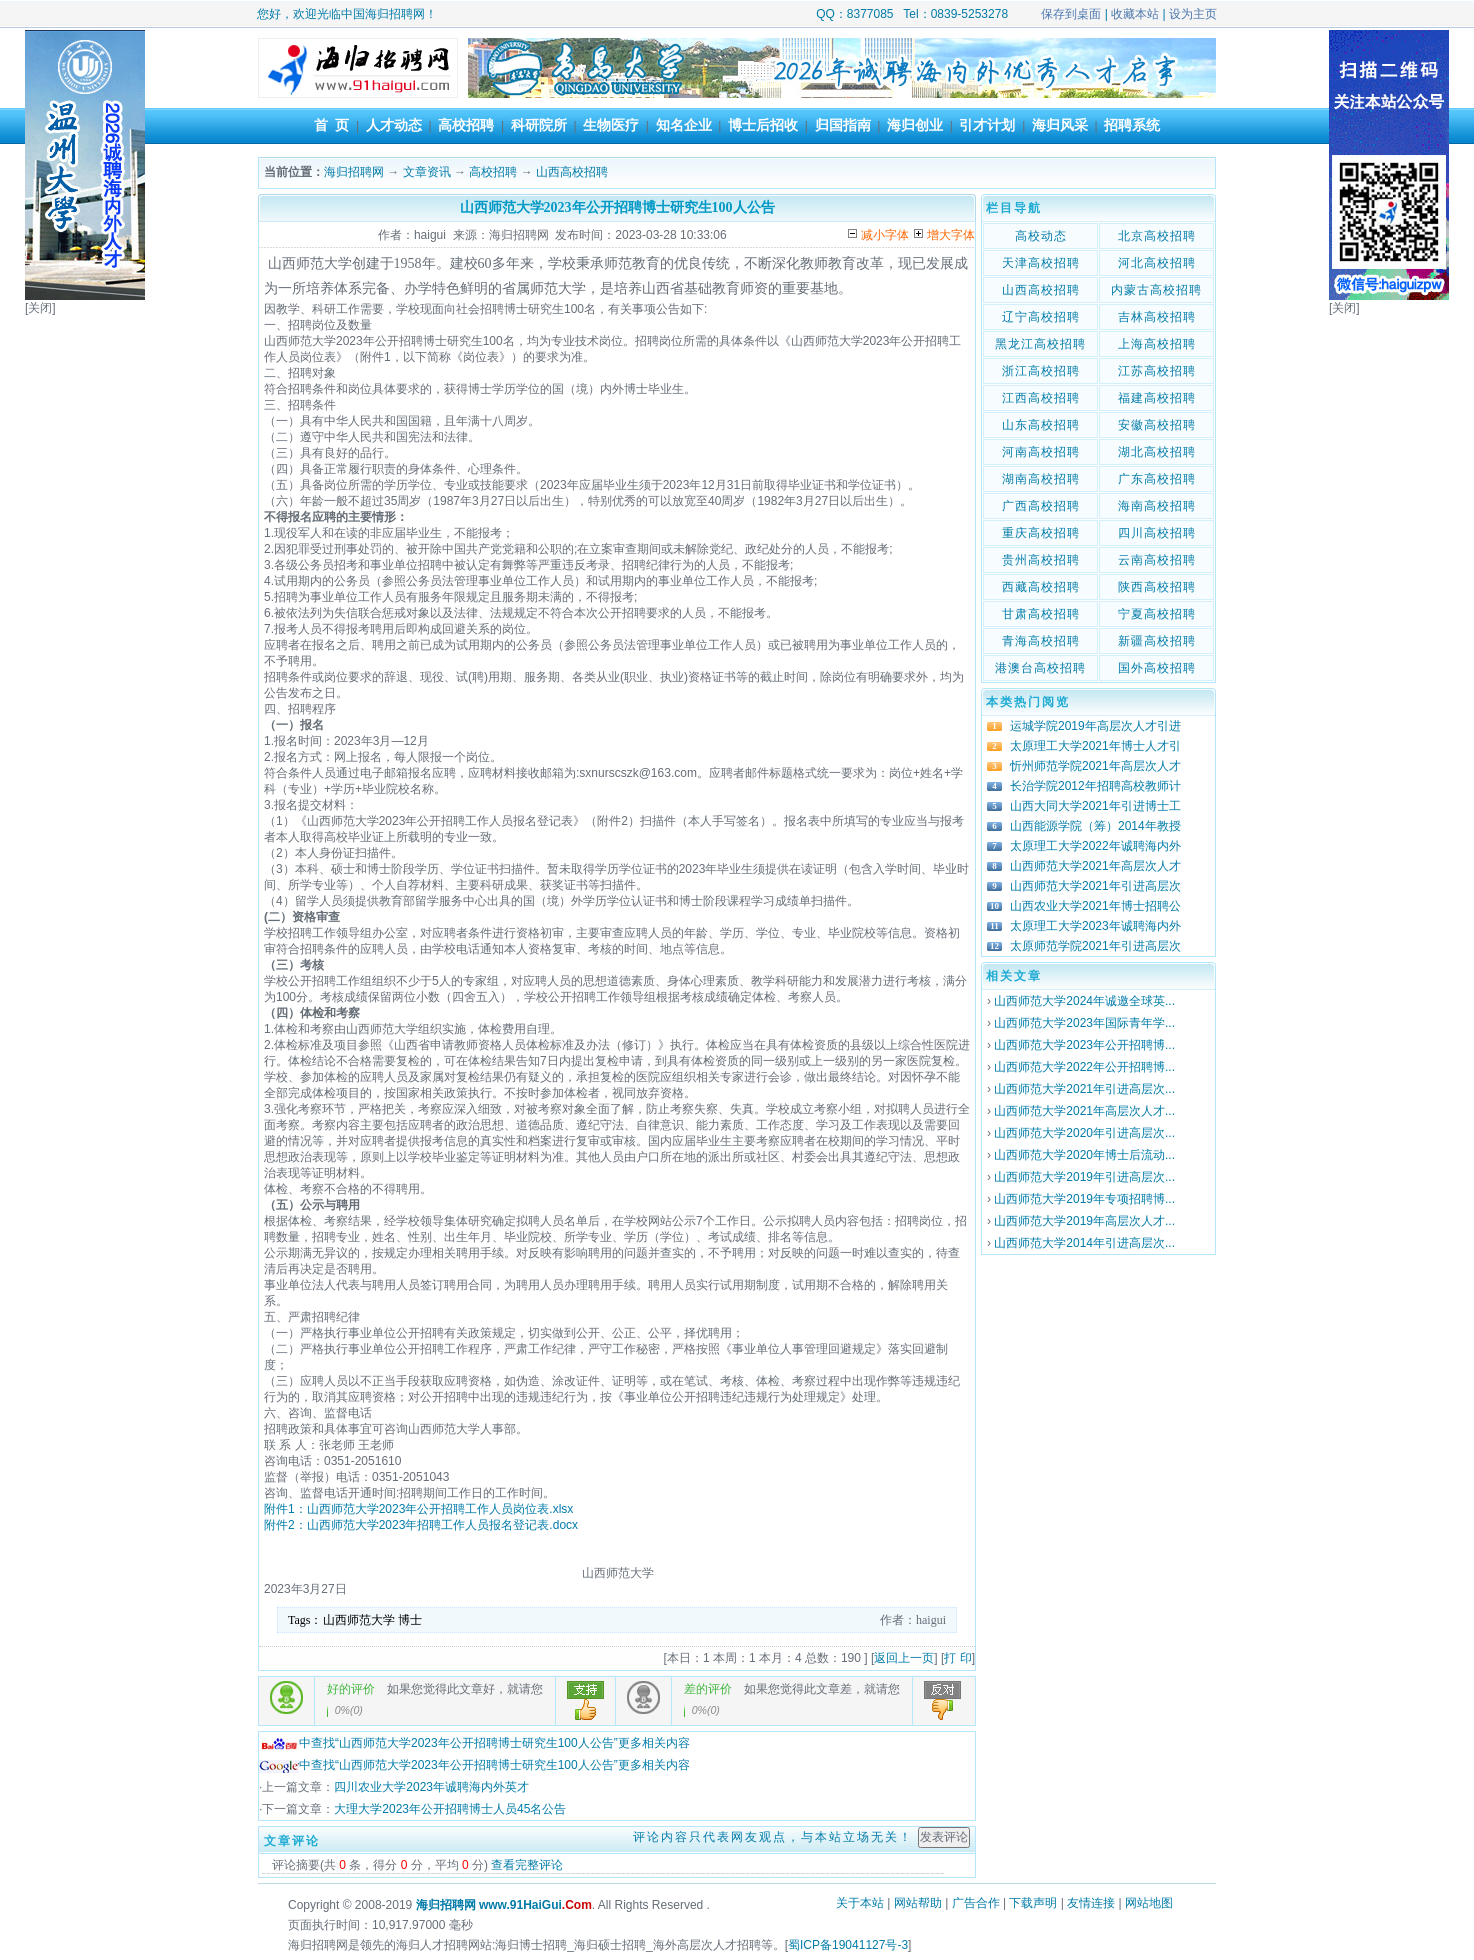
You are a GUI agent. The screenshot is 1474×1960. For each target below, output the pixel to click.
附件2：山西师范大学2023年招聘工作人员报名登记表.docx (421, 1525)
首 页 (332, 125)
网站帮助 (918, 1903)
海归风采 (1060, 125)
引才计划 (987, 125)
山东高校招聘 (1041, 425)
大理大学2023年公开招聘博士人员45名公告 (450, 1809)
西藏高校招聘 (1041, 587)
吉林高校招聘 (1157, 317)
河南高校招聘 (1041, 452)
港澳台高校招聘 (1040, 668)
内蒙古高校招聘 (1156, 290)
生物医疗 (611, 125)
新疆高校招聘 (1157, 641)
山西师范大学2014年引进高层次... (1084, 1243)
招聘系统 (1132, 125)
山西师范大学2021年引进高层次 (1095, 886)
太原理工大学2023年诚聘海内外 (1095, 926)
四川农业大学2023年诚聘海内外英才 (431, 1787)
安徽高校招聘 (1157, 425)
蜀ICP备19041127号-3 (848, 1945)
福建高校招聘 (1157, 398)
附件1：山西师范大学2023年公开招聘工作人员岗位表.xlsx (418, 1509)
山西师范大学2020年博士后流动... (1084, 1155)
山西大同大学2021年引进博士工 (1095, 806)
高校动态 (1041, 236)
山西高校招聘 (572, 172)
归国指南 (843, 125)
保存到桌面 (1071, 14)
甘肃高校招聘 (1041, 614)
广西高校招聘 (1041, 506)
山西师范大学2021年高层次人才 (1095, 866)
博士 (410, 1620)
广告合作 (976, 1903)
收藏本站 (1135, 14)
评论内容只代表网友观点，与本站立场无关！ (773, 1837)
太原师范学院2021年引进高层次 (1095, 946)
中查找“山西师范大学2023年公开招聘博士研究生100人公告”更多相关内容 (474, 1743)
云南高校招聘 (1157, 560)
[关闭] (40, 308)
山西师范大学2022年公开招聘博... (1084, 1067)
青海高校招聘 (1041, 641)
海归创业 (915, 125)
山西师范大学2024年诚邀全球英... (1084, 1001)
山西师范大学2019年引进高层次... (1084, 1177)
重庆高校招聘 (1041, 533)
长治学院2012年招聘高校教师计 (1095, 786)
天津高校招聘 (1041, 263)
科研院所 (539, 125)
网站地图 (1149, 1903)
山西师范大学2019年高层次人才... (1084, 1221)
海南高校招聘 (1157, 506)
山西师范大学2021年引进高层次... (1084, 1089)
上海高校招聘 (1157, 344)
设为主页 (1193, 14)
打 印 (957, 1658)
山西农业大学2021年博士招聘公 (1095, 906)
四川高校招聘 (1157, 533)
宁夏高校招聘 (1157, 614)
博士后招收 (763, 125)
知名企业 (684, 125)
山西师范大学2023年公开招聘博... (1084, 1045)
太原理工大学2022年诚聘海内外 (1095, 846)
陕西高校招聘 (1157, 587)
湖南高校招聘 (1041, 479)
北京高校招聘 (1157, 236)
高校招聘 (466, 125)
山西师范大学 (359, 1620)
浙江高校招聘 (1041, 371)
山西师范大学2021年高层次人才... (1084, 1111)
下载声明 (1033, 1903)
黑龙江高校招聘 (1040, 344)
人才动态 (394, 125)
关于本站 (860, 1903)
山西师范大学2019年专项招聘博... (1084, 1199)
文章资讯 (427, 172)
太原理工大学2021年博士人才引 (1095, 746)
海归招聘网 (354, 172)
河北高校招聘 (1157, 263)
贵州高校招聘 (1041, 560)
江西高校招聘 (1041, 398)
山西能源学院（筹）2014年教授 (1095, 826)
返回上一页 (904, 1658)
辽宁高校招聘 (1041, 317)
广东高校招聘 (1157, 479)
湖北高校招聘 (1157, 452)
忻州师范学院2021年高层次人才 (1095, 766)
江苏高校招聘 (1157, 371)
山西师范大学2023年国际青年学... (1084, 1023)
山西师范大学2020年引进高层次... (1084, 1133)
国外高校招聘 (1157, 668)
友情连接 (1091, 1903)
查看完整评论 (527, 1865)
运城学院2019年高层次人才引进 (1095, 726)
